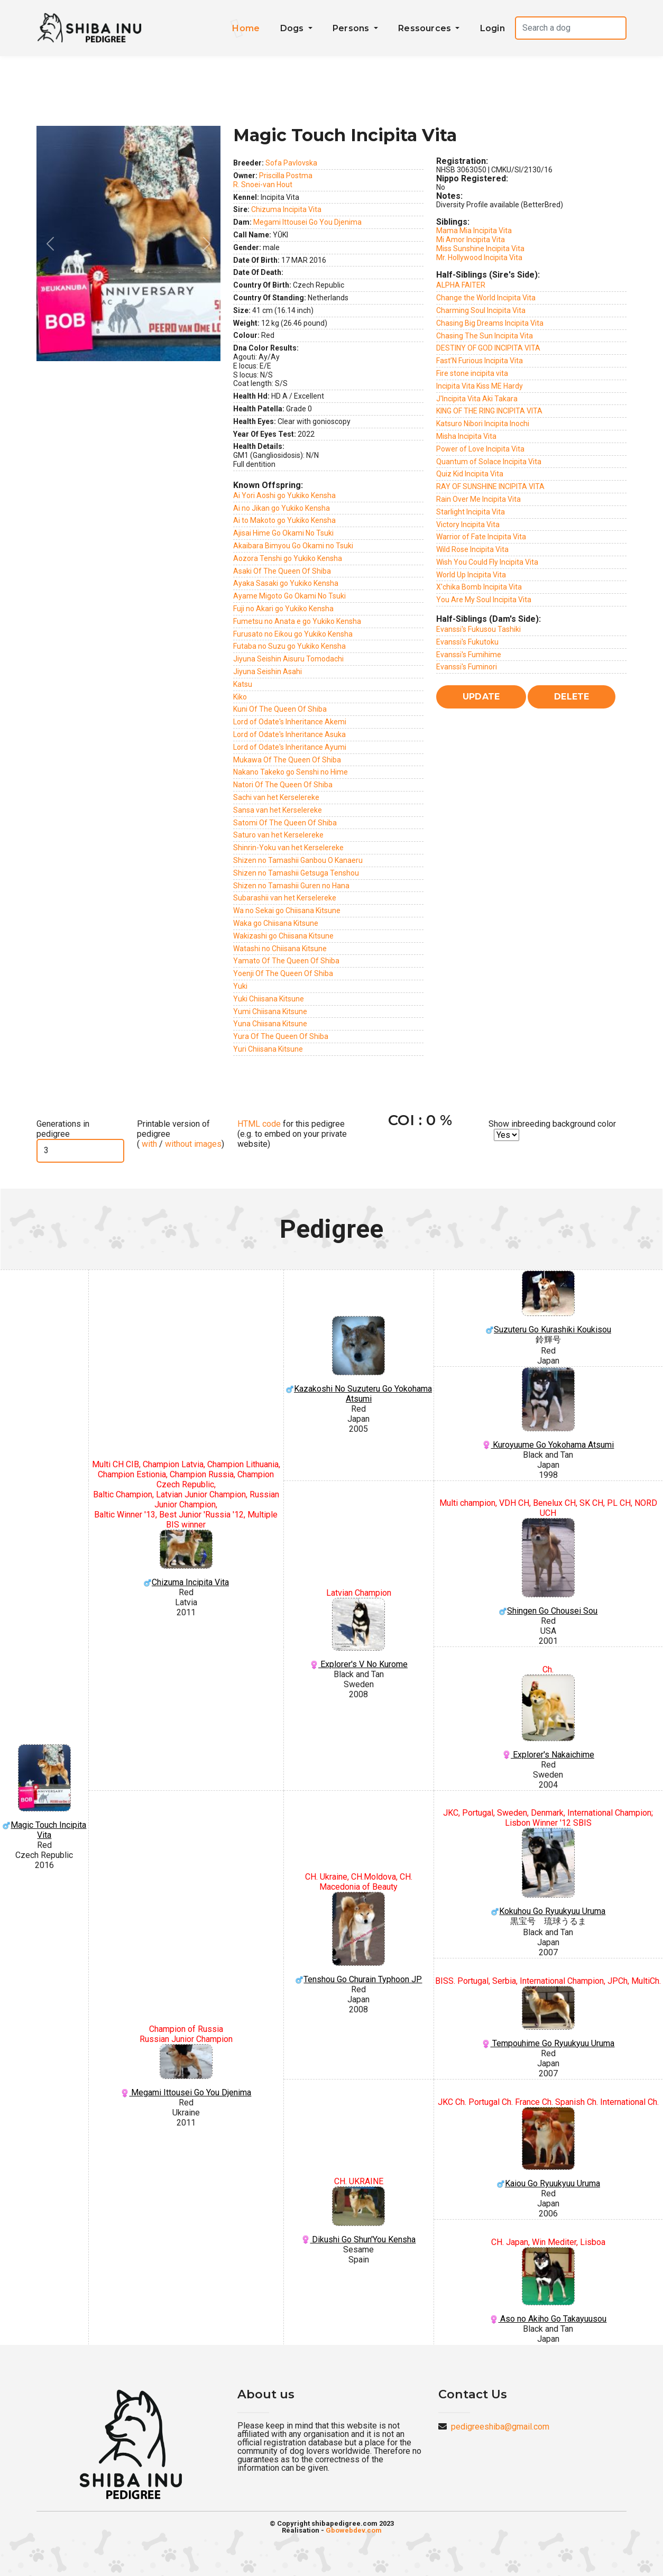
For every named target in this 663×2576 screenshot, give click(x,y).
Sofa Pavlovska (291, 163)
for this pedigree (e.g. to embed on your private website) (292, 1134)
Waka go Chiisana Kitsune (275, 923)
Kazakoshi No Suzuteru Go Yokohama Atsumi (358, 1360)
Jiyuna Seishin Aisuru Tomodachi (288, 659)
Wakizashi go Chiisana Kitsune (283, 936)
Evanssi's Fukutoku (467, 642)
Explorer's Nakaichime (548, 1717)
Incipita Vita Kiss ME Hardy (479, 386)
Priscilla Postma (285, 175)
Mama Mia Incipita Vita (474, 230)
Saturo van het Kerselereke (278, 835)
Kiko (240, 697)
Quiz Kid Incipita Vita (469, 474)
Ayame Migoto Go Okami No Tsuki (289, 596)
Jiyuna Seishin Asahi (267, 671)
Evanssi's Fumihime (468, 654)
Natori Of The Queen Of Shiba (283, 784)
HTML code (259, 1124)
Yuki (240, 986)
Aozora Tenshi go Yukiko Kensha (287, 558)
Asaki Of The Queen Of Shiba (282, 571)
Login (492, 28)
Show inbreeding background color (552, 1124)
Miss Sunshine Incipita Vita (480, 248)
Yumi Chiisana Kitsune (270, 1011)
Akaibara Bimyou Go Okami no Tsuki (293, 545)
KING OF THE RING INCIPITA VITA (489, 411)
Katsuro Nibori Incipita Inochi (482, 423)
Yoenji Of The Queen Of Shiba (283, 973)
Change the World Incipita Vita (486, 297)
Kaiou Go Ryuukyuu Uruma (548, 2148)
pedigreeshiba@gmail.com (500, 2427)
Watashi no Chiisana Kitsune (280, 948)
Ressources (425, 28)
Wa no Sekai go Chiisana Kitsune (286, 910)
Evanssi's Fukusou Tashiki (478, 629)
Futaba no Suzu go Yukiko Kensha (289, 646)
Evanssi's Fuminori (466, 667)
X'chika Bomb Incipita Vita (479, 587)
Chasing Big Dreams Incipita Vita (490, 323)
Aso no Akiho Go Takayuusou (548, 2285)
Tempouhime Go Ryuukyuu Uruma (548, 2017)
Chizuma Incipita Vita (286, 209)
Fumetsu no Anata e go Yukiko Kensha (297, 621)
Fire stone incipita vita (472, 373)
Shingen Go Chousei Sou (548, 1567)
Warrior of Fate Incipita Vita (481, 536)
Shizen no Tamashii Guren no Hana (291, 885)
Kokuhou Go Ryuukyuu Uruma (548, 1872)
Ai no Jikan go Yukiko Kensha (281, 508)
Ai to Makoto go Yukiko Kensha (284, 520)
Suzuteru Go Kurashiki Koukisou (548, 1303)
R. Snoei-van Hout (262, 184)
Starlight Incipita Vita (470, 512)
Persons (352, 28)
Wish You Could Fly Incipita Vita (487, 562)
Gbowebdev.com (354, 2530)
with (148, 1144)
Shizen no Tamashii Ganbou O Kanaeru (298, 860)
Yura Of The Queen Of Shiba (280, 1036)
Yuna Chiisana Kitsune (270, 1023)
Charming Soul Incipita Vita (481, 310)
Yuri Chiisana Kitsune (268, 1049)
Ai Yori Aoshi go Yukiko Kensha (284, 495)
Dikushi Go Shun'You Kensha (358, 2215)
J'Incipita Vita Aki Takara (477, 398)
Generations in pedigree (62, 1129)
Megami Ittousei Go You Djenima (307, 222)
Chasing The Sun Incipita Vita (484, 336)
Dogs (293, 28)
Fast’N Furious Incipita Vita (479, 360)
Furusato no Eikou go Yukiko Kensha (293, 634)
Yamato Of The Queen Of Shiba (286, 960)
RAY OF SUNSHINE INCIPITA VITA (490, 486)
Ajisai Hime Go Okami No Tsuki (283, 533)
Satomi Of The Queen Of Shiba (285, 822)
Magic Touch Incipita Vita (44, 1792)
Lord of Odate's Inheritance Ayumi (289, 747)
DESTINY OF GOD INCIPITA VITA (488, 348)
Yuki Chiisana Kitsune (268, 999)
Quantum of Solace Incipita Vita (488, 461)
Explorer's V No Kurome (358, 1633)
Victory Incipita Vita (468, 524)
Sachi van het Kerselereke (276, 797)
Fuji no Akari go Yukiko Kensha (283, 608)
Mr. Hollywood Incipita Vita (479, 257)
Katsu (242, 684)
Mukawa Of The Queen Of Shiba (287, 760)
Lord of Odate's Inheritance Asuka (289, 734)
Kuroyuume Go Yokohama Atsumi (548, 1408)
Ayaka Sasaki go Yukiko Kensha (285, 583)
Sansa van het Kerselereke (277, 810)
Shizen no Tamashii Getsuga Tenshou (296, 873)
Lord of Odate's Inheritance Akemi (289, 721)
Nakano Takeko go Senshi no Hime (290, 772)
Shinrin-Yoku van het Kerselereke (288, 847)
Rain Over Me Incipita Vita (478, 499)
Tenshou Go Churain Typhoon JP (358, 1938)
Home (246, 28)
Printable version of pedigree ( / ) (180, 1134)
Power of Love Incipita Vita (480, 449)
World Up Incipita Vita (471, 575)
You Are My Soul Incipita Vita (483, 599)
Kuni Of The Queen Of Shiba (280, 709)
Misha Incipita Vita (466, 436)
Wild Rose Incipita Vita (472, 549)
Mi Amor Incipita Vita (470, 239)
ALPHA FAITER (460, 285)
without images (193, 1144)
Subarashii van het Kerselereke (284, 898)
